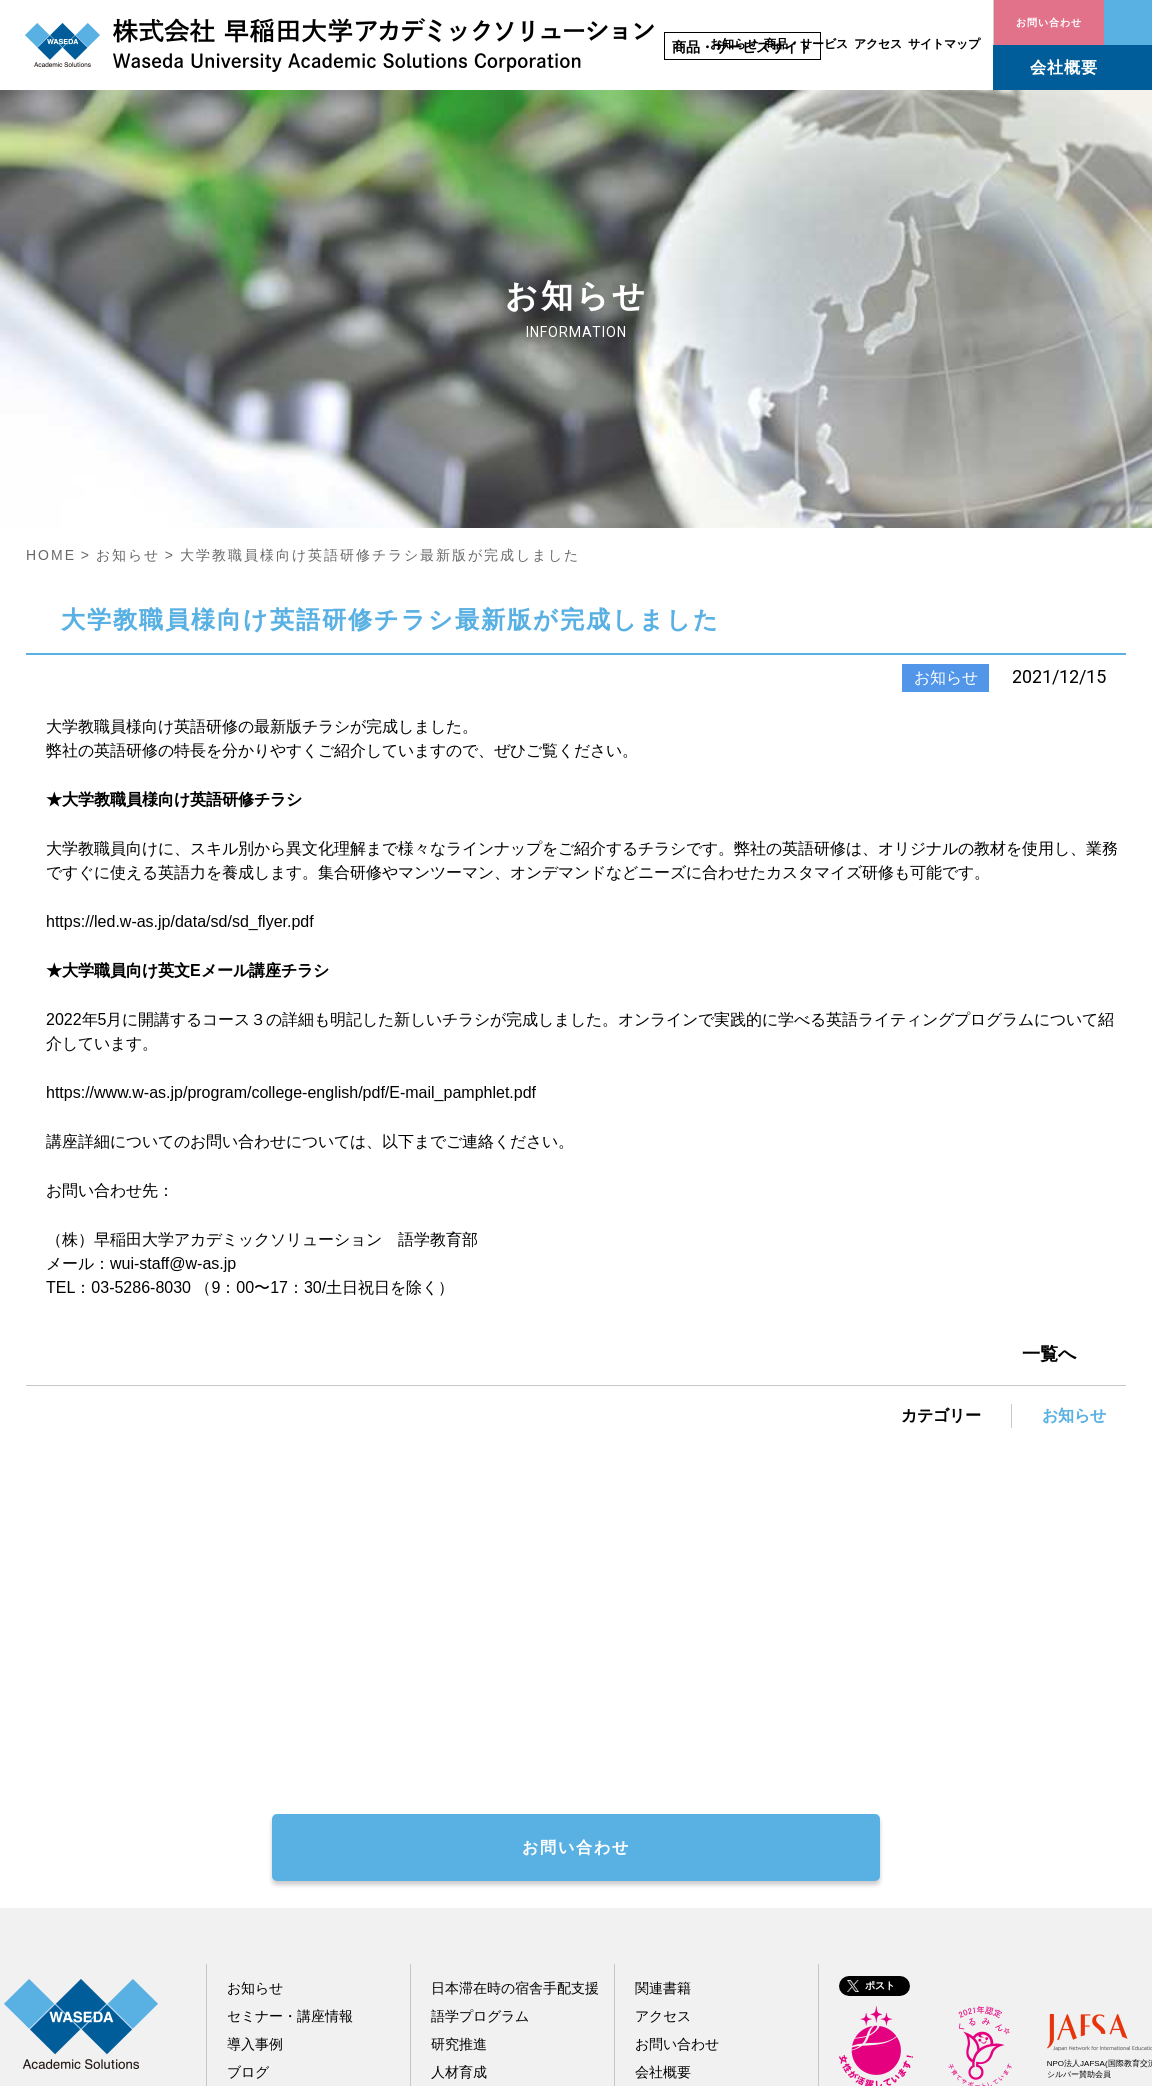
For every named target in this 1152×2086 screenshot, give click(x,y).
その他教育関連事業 (494, 1841)
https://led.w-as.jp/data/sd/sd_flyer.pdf (180, 662)
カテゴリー (941, 1156)
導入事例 (255, 1785)
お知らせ (734, 44)
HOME (51, 296)
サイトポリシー (860, 2060)
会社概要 (1064, 67)
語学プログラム (480, 1757)
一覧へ (1049, 1095)
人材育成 (459, 1813)
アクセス (878, 44)
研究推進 (459, 1785)
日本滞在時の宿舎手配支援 (515, 1729)
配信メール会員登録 (290, 1841)
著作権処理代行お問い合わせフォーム (424, 1522)
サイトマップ (944, 44)
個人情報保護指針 (991, 2060)
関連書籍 (663, 1729)
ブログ (248, 1813)
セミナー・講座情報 (290, 1757)
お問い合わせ (1128, 22)
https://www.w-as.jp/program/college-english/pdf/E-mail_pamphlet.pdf (291, 833)
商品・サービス (806, 44)
